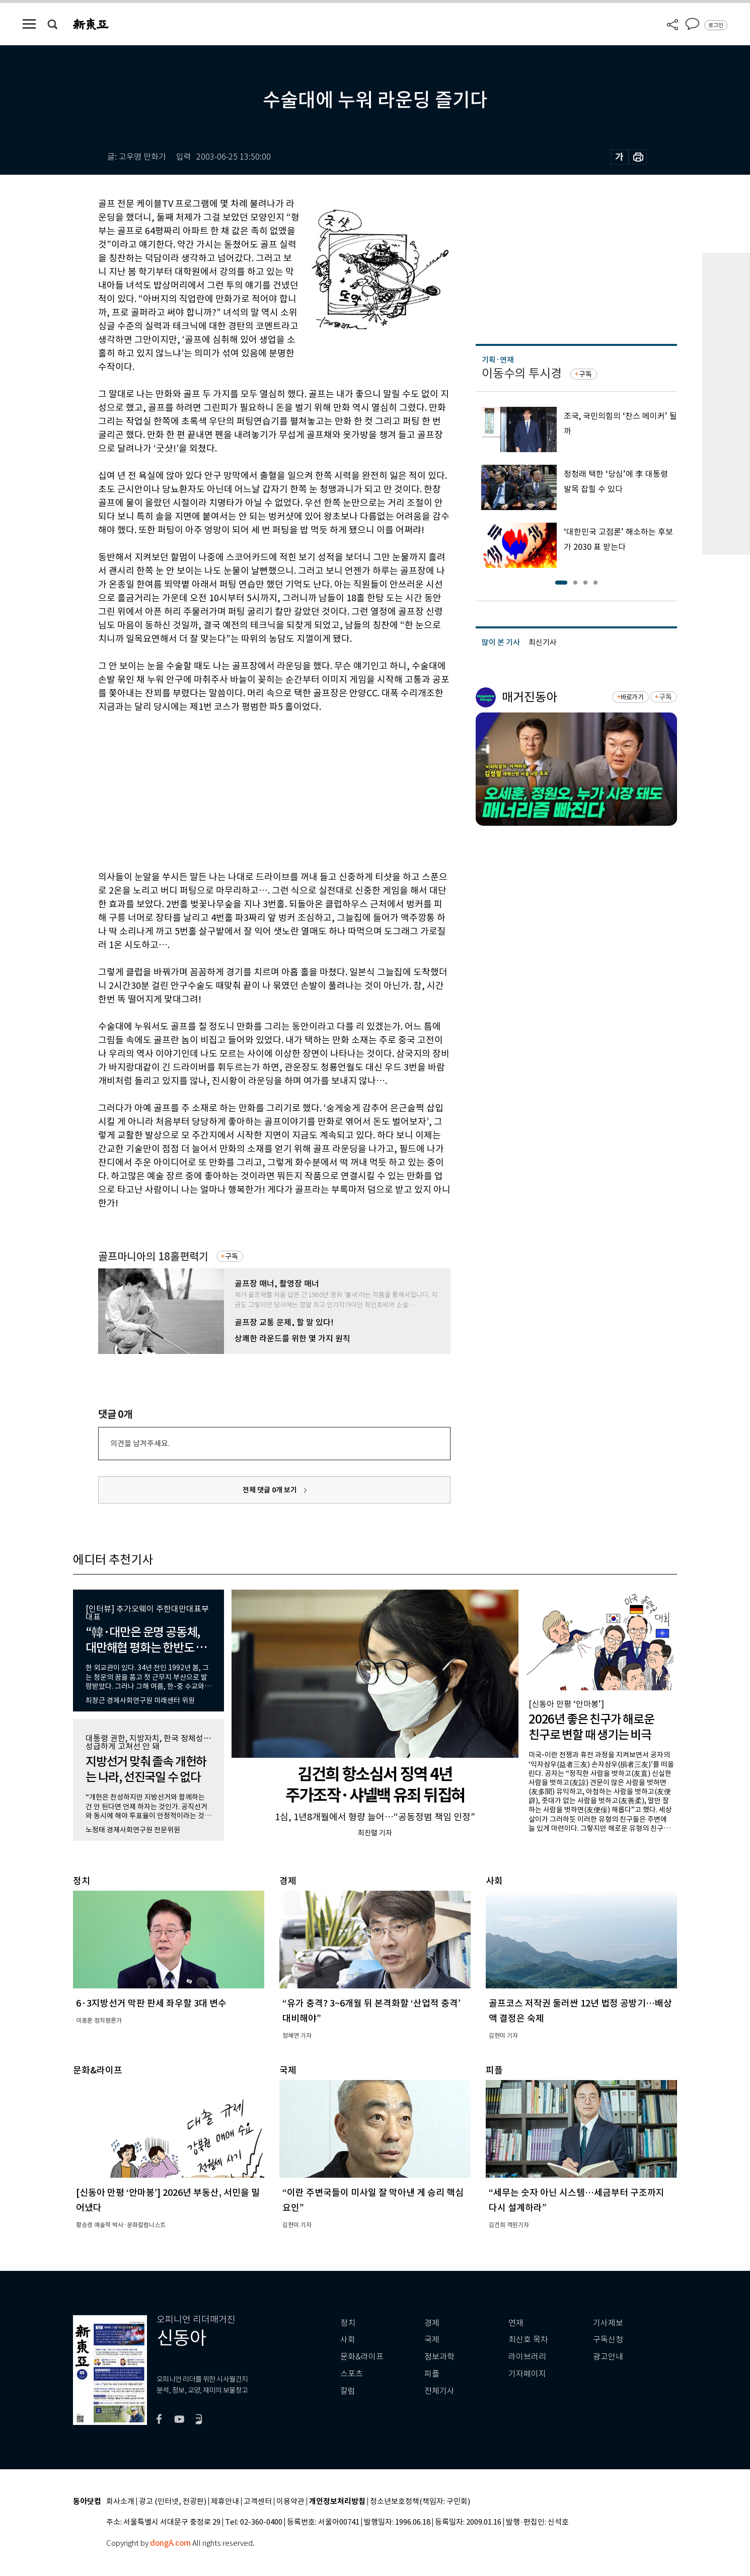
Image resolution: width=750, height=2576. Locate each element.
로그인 (715, 25)
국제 (431, 2339)
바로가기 (632, 697)
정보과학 (439, 2357)
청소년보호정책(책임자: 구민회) (420, 2501)
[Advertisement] (249, 790)
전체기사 (439, 2391)
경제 (431, 2323)
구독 (231, 1256)
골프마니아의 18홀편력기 (153, 1256)
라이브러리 (527, 2357)
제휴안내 (225, 2501)
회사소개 (120, 2501)
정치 (347, 2323)
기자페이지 (527, 2374)
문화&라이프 (362, 2357)
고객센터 (258, 2501)
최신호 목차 (528, 2339)
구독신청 (608, 2339)
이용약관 (290, 2501)
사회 (347, 2339)
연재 (515, 2323)
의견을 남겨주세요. (140, 1443)
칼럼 (347, 2391)
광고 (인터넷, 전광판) (172, 2501)
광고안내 (608, 2357)
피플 (431, 2374)
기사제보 (608, 2323)
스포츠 (351, 2374)
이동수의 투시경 (522, 373)
